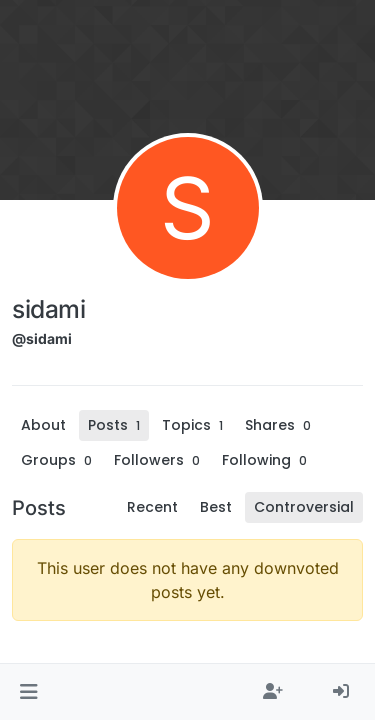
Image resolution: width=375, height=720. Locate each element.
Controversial (304, 507)
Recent (152, 507)
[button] (28, 692)
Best (216, 507)
